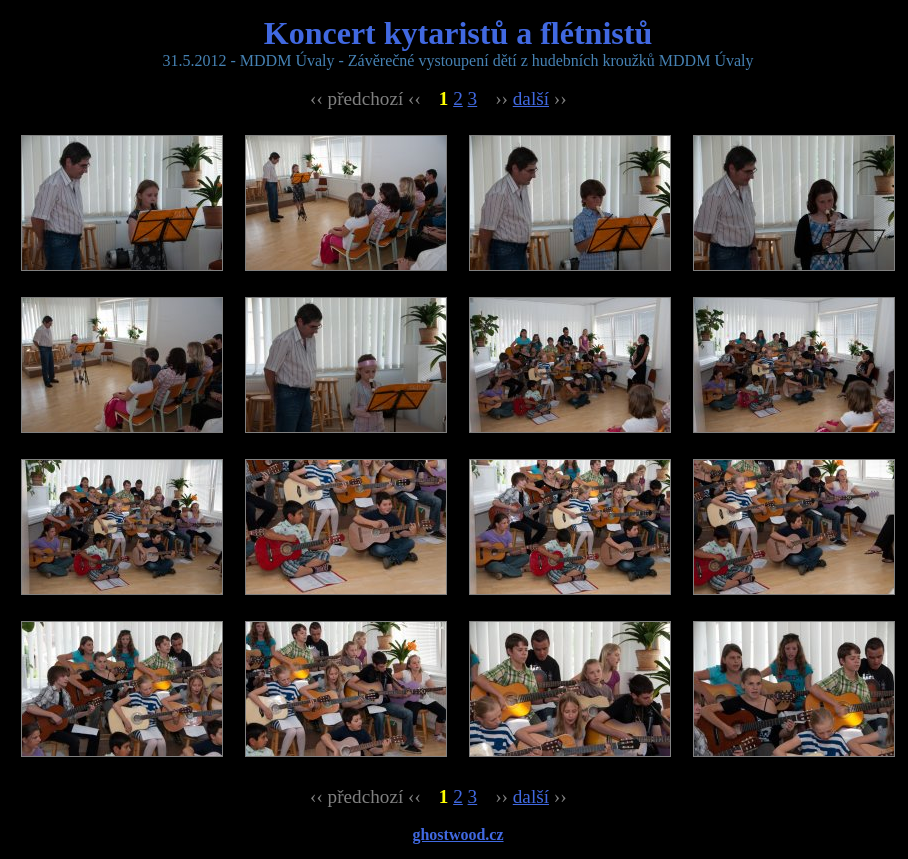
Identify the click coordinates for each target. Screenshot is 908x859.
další (531, 98)
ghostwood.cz (457, 834)
